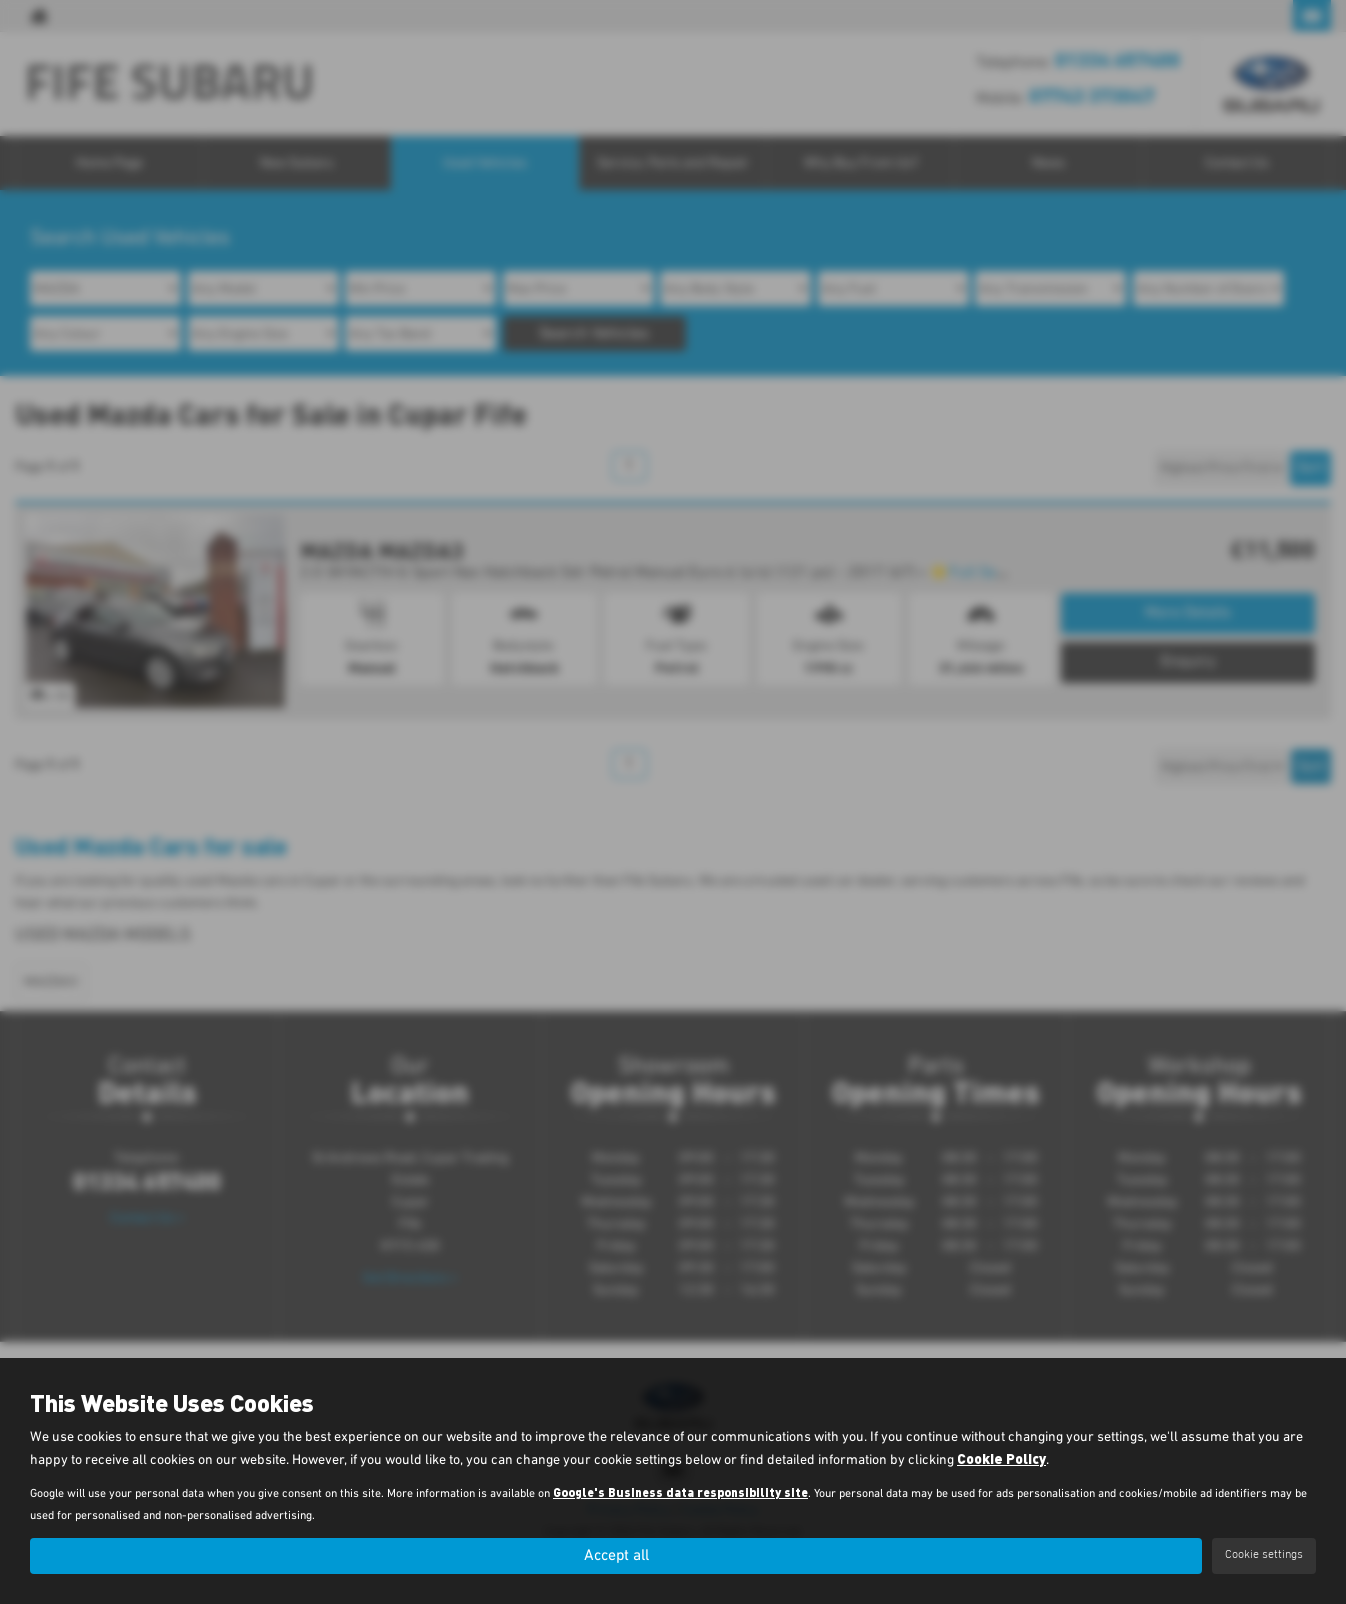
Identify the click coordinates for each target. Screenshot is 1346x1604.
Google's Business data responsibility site (680, 1492)
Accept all (616, 1555)
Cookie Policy (1001, 1458)
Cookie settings (1264, 1555)
